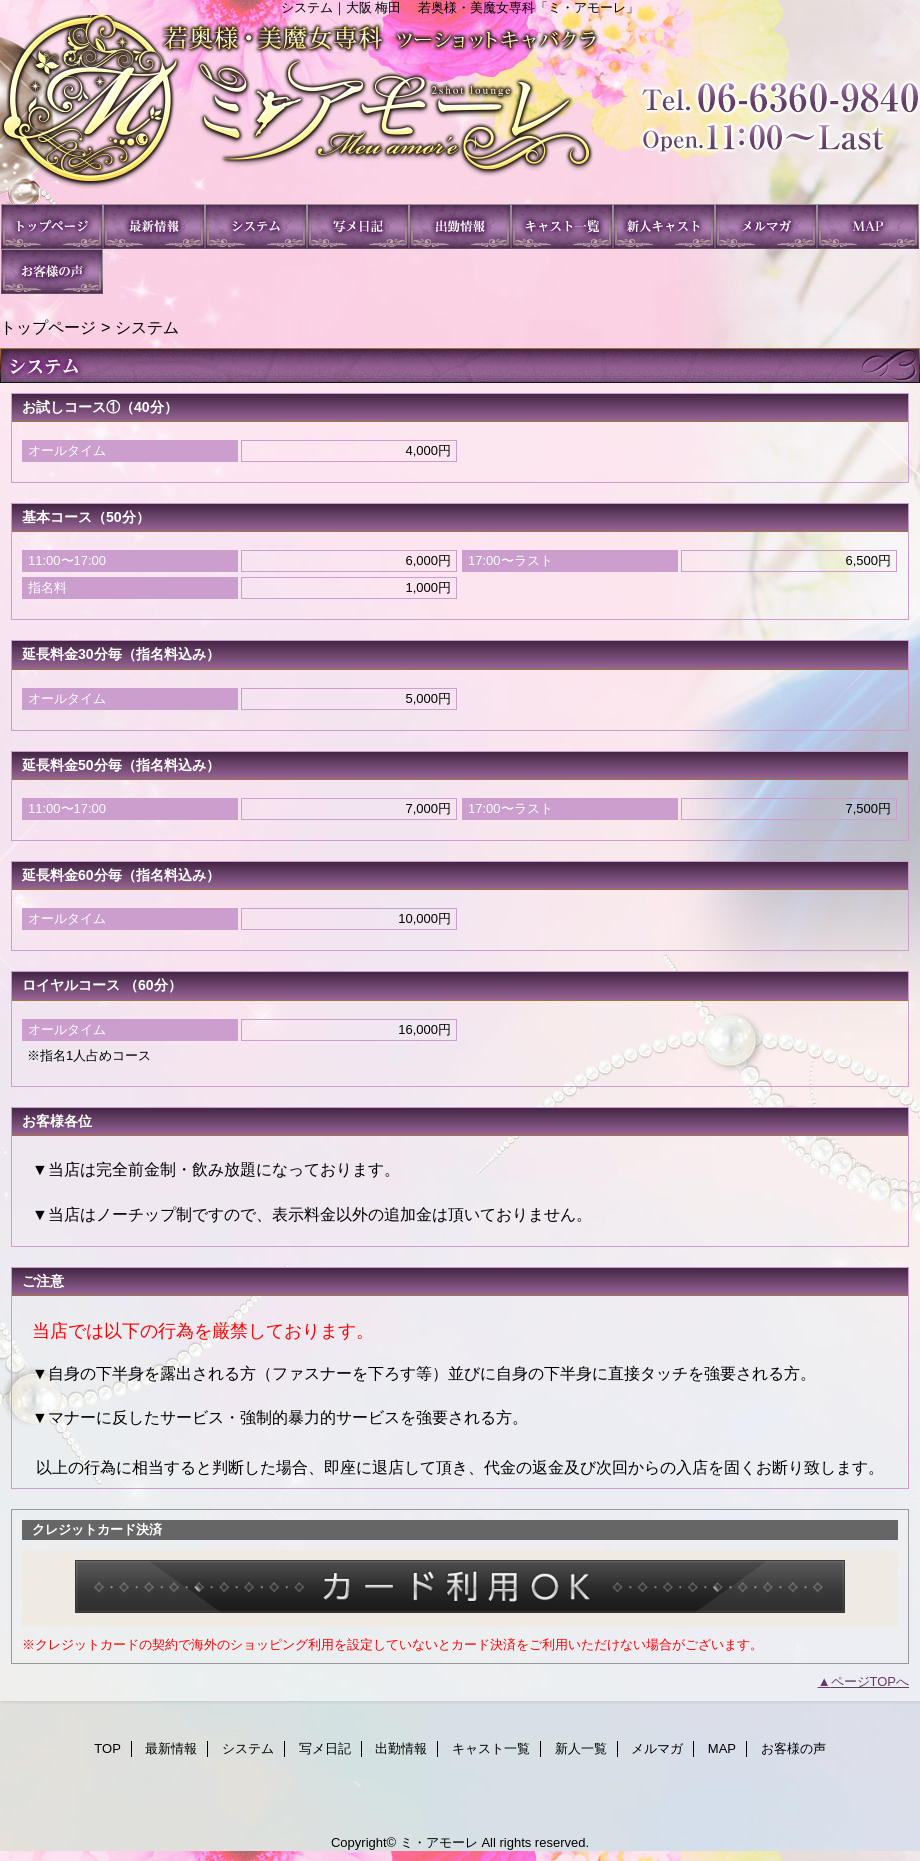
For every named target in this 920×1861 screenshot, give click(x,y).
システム (256, 226)
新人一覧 (664, 226)
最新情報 (154, 226)
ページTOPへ (870, 1681)
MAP (868, 226)
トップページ (48, 327)
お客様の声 (52, 271)
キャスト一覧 (562, 226)
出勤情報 (460, 226)
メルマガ (766, 226)
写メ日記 (358, 226)
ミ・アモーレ (460, 109)
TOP (52, 226)
